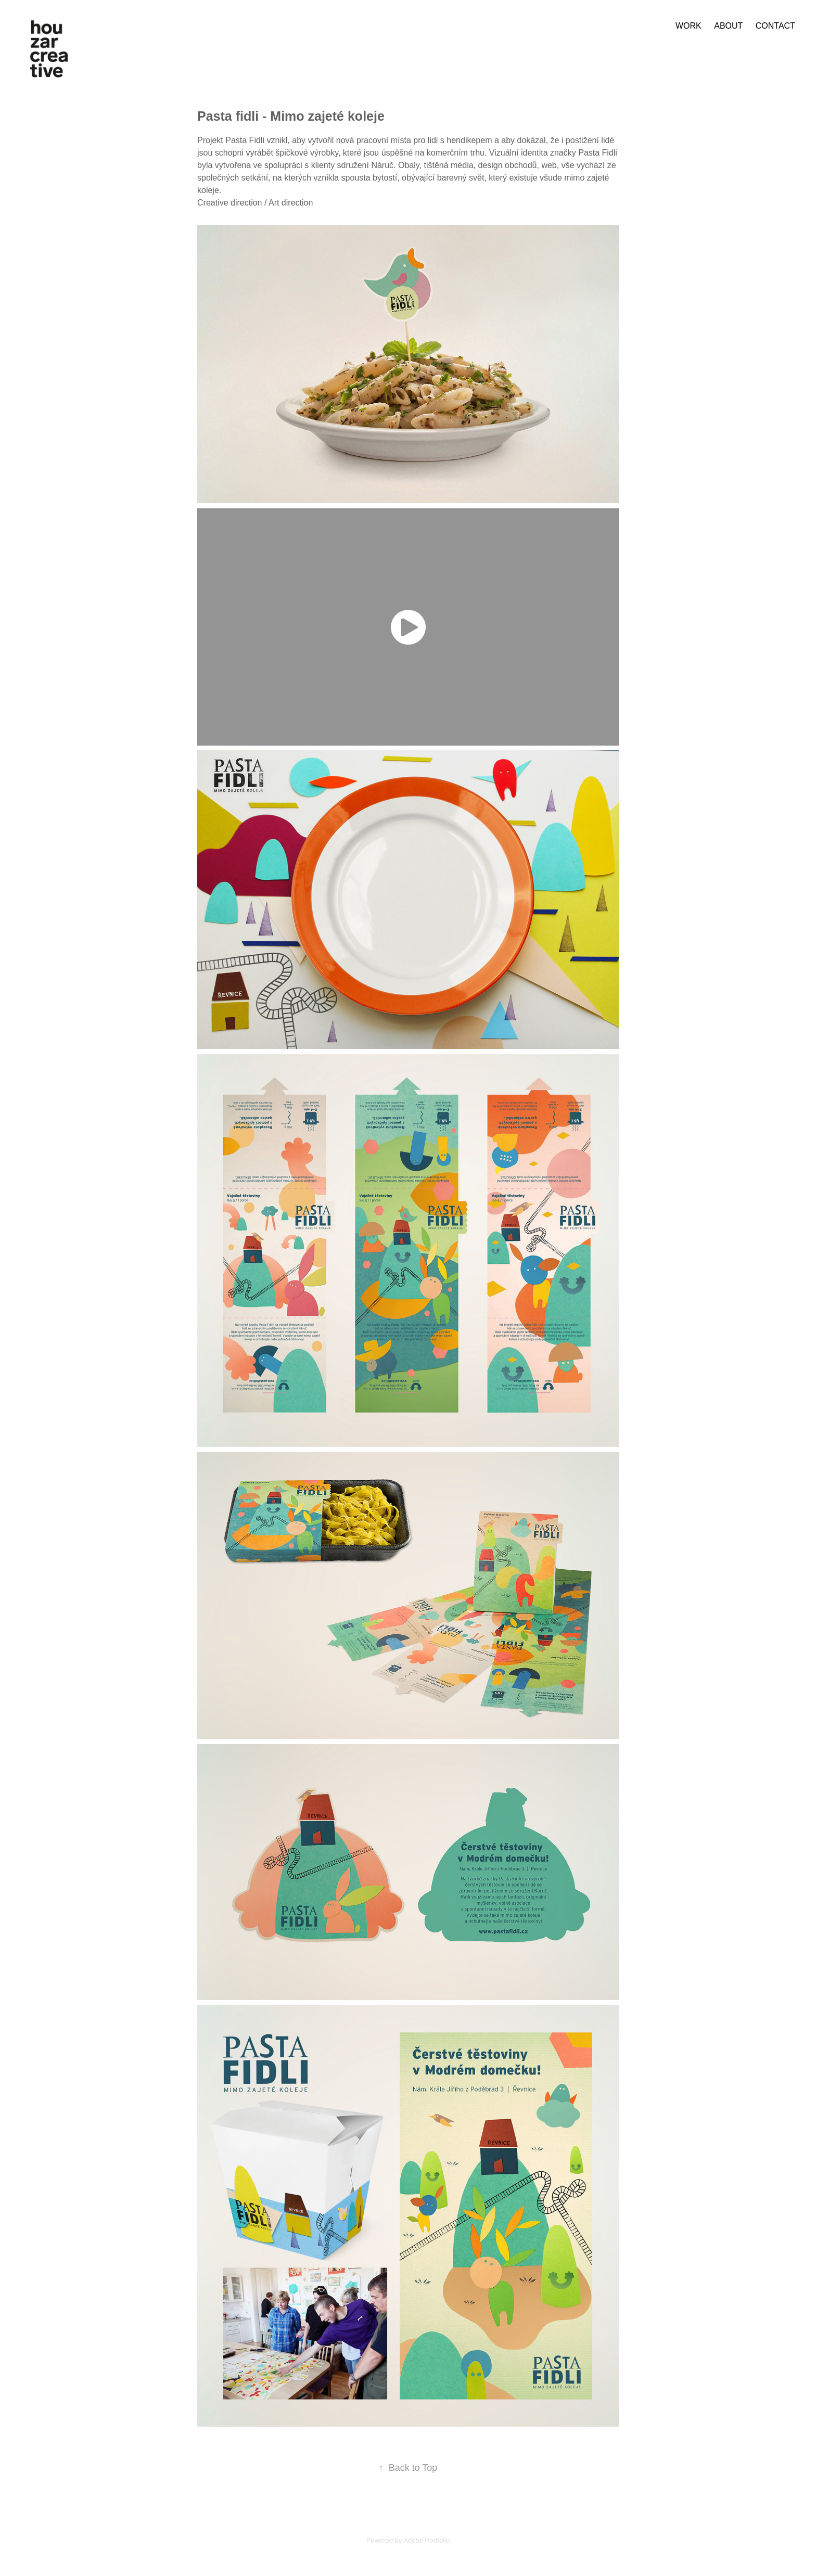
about (728, 25)
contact (775, 25)
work (688, 25)
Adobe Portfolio (426, 2540)
